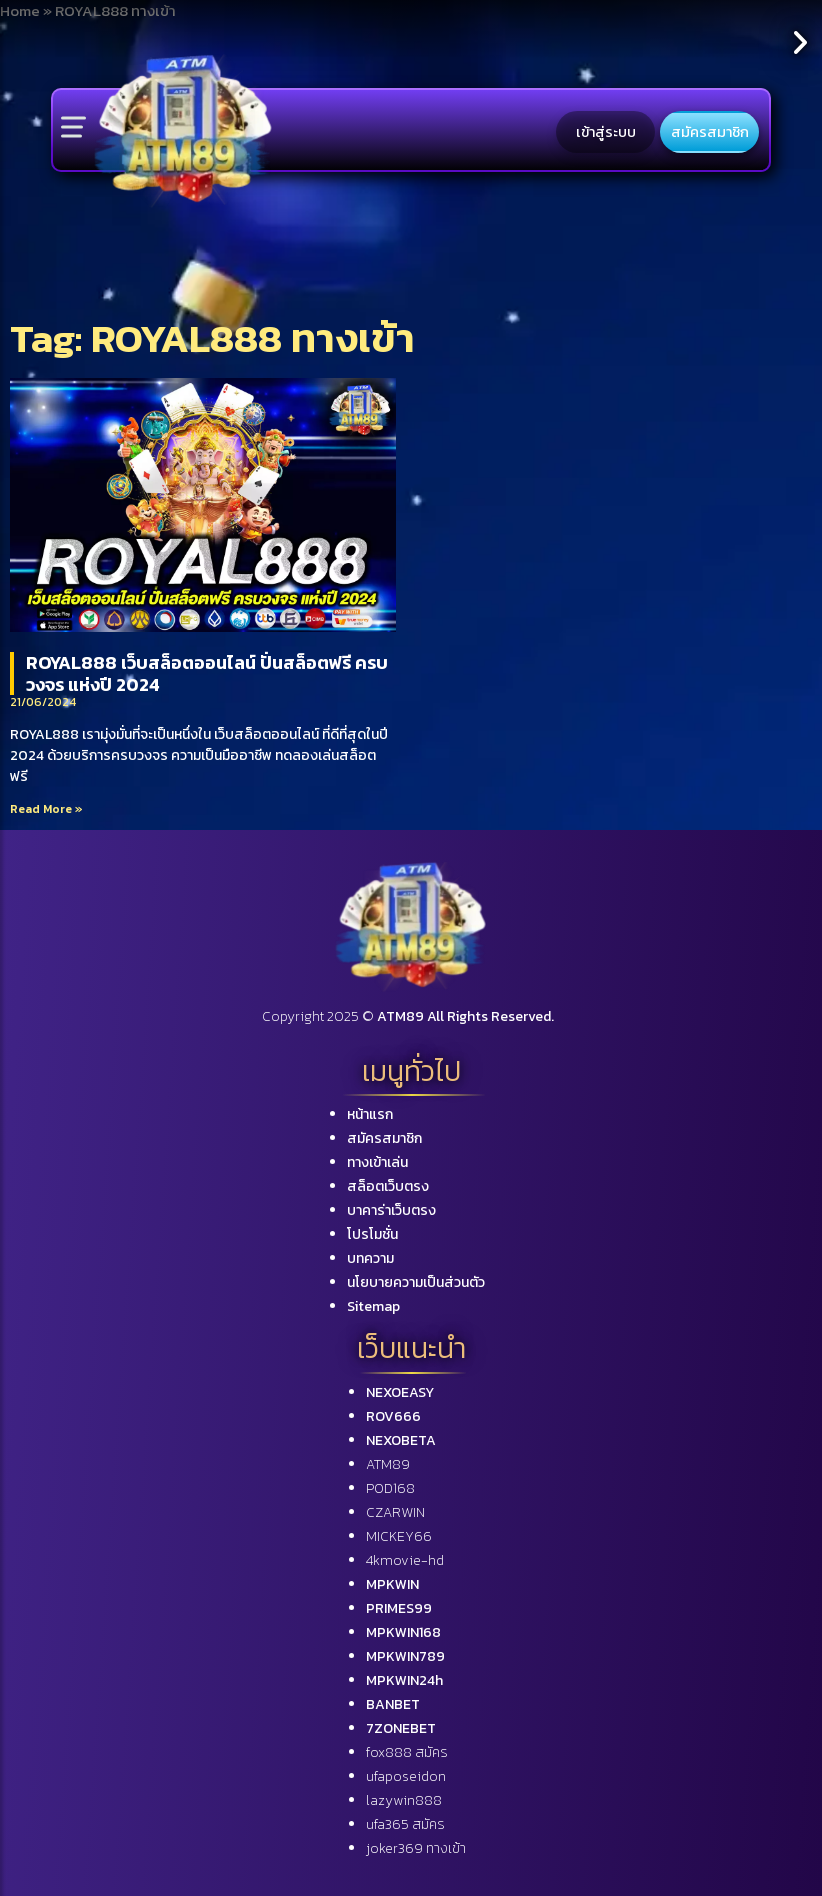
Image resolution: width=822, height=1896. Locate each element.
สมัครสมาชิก (710, 132)
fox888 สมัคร (407, 1752)
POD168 (390, 1488)
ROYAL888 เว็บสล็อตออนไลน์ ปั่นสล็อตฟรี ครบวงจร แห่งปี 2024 (207, 673)
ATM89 (388, 1464)
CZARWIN (395, 1512)
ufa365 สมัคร (405, 1824)
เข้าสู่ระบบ (606, 132)
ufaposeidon (406, 1776)
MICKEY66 (399, 1536)
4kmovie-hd (405, 1560)
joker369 (416, 1848)
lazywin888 (404, 1800)
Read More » (46, 809)
